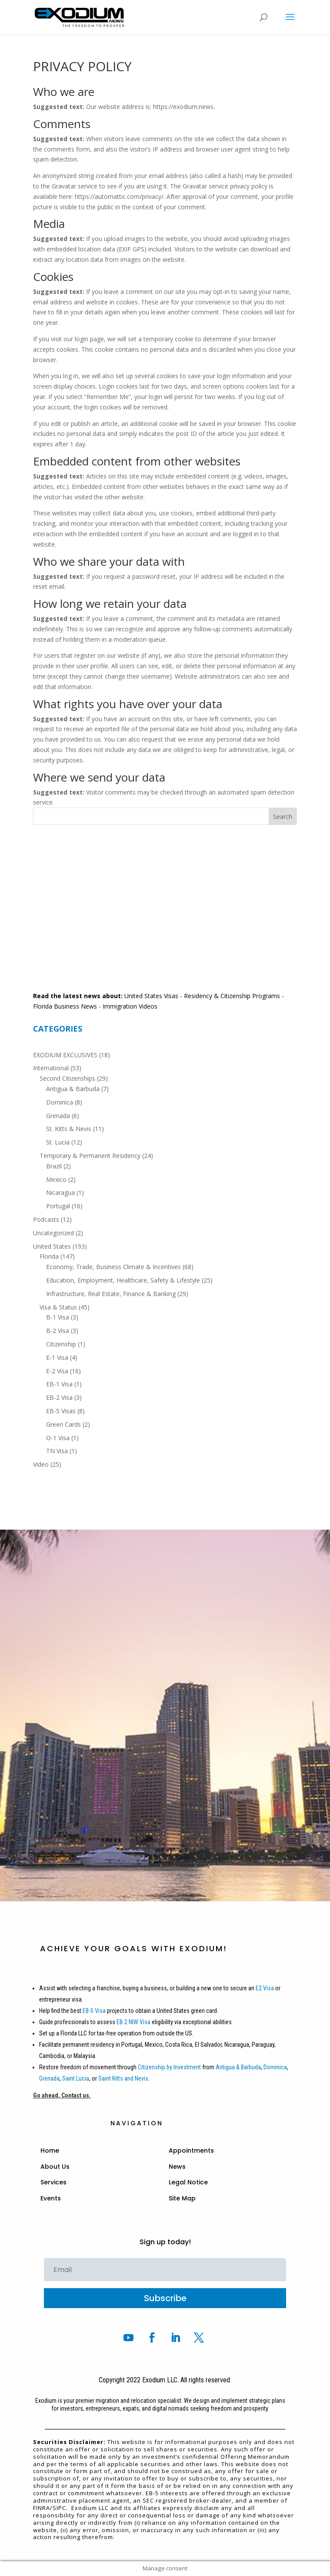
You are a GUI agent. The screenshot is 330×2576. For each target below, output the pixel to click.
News (177, 2166)
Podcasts (46, 1219)
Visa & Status (58, 1307)
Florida (49, 1256)
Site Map (182, 2198)
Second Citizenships (67, 1078)
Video (41, 1464)
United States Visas (151, 996)
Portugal (58, 1206)
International (51, 1068)
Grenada (58, 1116)
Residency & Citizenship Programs (232, 996)
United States (52, 1246)
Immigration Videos (130, 1006)
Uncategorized (53, 1233)
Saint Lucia (75, 2078)
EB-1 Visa (59, 1384)
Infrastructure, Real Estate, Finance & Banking (111, 1294)
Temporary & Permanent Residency (90, 1155)
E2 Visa (265, 1988)
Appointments (191, 2150)
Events (50, 2198)
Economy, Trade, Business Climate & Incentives (113, 1267)
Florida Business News (65, 1006)
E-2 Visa (57, 1371)
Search (282, 816)
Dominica (59, 1102)
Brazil (54, 1166)
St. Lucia (58, 1142)
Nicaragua (60, 1192)
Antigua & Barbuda (73, 1089)
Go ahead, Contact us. (62, 2095)
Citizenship (61, 1344)
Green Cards (63, 1424)
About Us (55, 2166)
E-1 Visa (57, 1357)
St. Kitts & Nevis (68, 1129)
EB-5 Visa (93, 2010)
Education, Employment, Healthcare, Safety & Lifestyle (123, 1280)
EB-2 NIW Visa (133, 2022)
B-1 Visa (57, 1317)
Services (53, 2182)
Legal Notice (188, 2182)
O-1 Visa (58, 1438)
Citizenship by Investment (169, 2067)
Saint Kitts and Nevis (123, 2078)
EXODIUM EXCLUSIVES (65, 1055)
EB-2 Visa (59, 1397)
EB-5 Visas (61, 1411)
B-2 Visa (57, 1330)
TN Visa (57, 1451)
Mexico (56, 1179)
